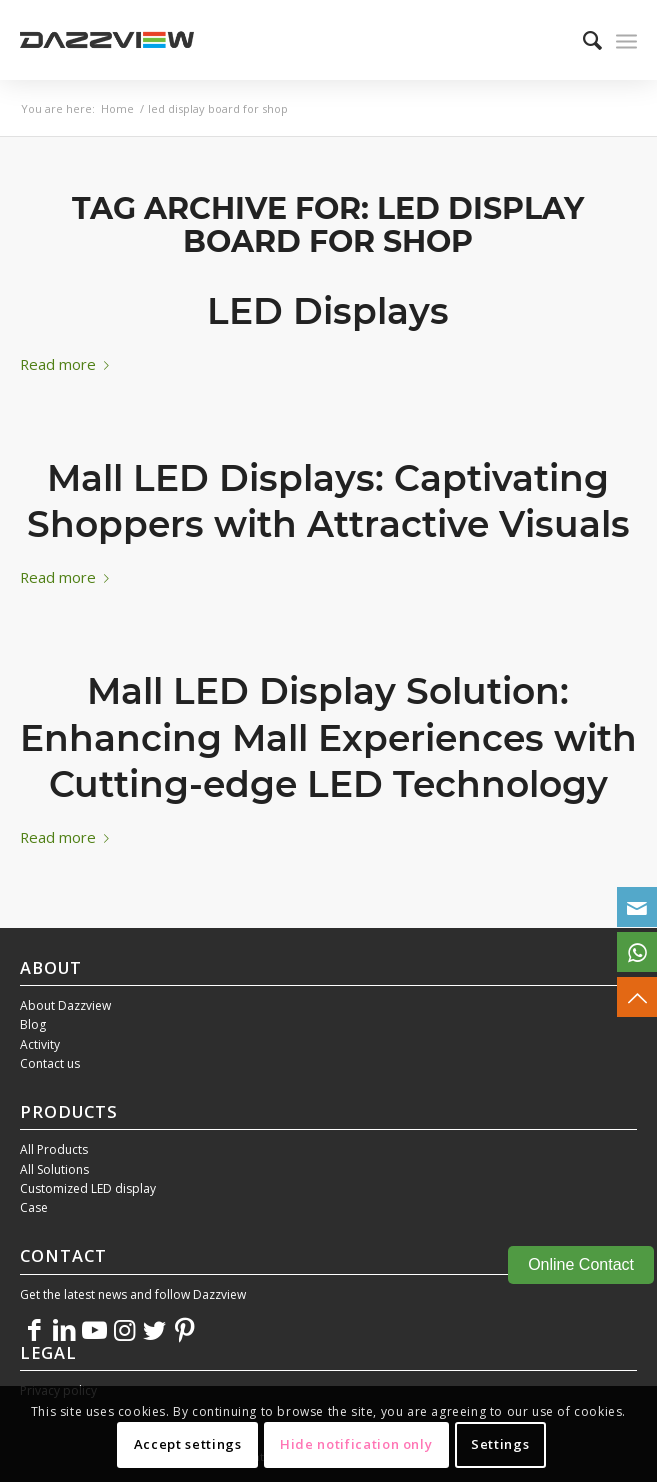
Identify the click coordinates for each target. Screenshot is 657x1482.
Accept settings (188, 1444)
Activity (40, 1044)
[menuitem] (582, 40)
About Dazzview (65, 1005)
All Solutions (54, 1169)
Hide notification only (356, 1444)
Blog (33, 1024)
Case (34, 1207)
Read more (68, 364)
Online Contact (581, 1264)
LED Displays (328, 311)
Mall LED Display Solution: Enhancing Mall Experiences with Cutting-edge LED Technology (328, 738)
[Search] (582, 40)
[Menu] (626, 40)
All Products (54, 1149)
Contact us (50, 1063)
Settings (500, 1444)
